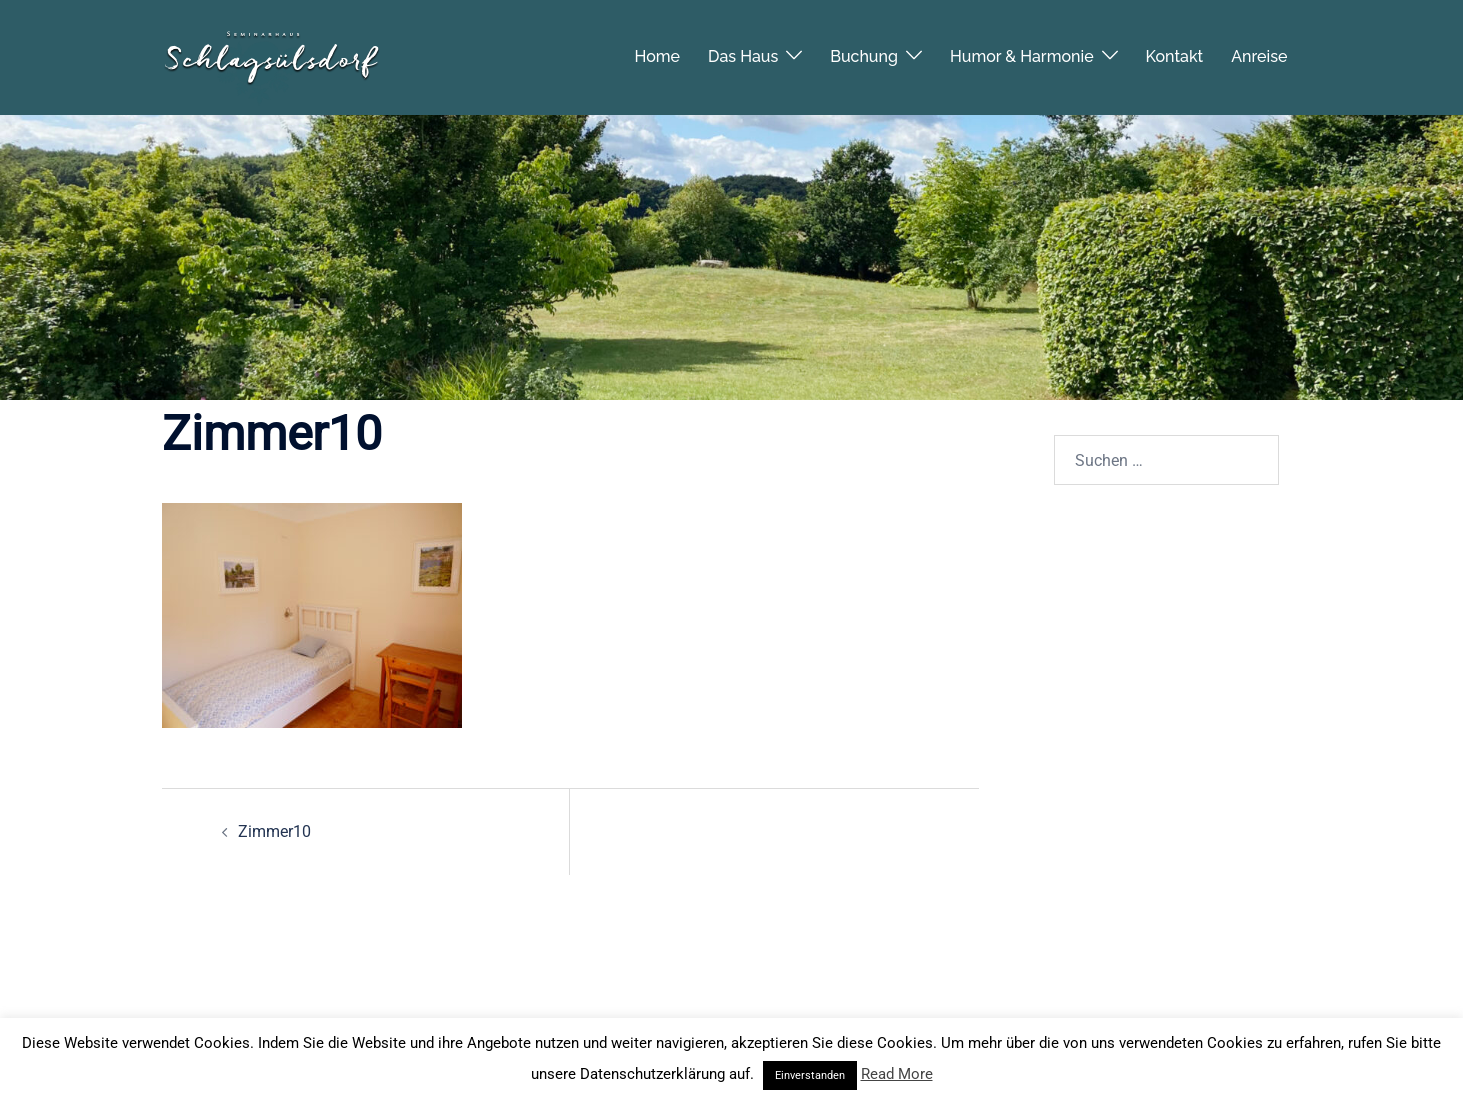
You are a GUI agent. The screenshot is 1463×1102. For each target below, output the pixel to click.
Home (658, 49)
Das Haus (743, 49)
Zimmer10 (274, 831)
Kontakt (1175, 49)
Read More (897, 1074)
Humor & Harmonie (1022, 49)
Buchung (864, 49)
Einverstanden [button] (810, 1075)
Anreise (1259, 49)
